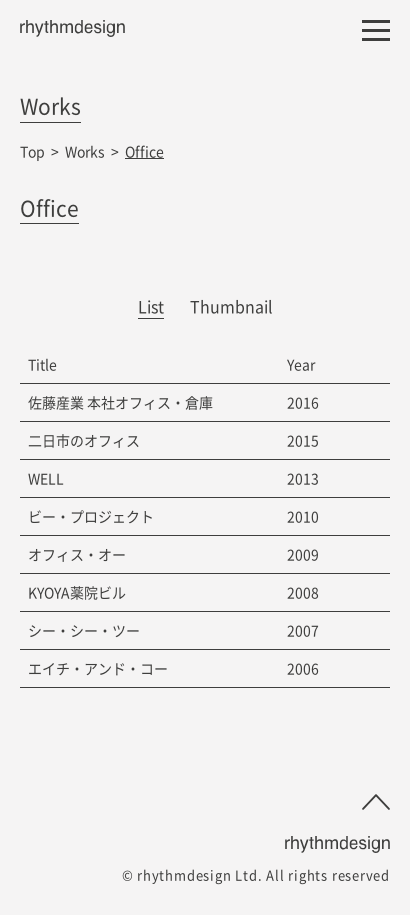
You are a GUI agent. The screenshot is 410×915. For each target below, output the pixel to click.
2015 (303, 440)
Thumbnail (231, 306)
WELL (46, 478)
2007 (303, 630)
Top (32, 151)
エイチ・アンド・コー (98, 668)
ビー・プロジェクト (91, 516)
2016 (303, 402)
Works (85, 151)
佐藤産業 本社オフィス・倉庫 (120, 402)
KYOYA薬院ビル (77, 592)
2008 (303, 592)
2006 (303, 668)
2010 (303, 516)
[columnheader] (149, 365)
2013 (303, 478)
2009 (303, 554)
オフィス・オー (77, 554)
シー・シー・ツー (84, 630)
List (151, 306)
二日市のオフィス (84, 440)
